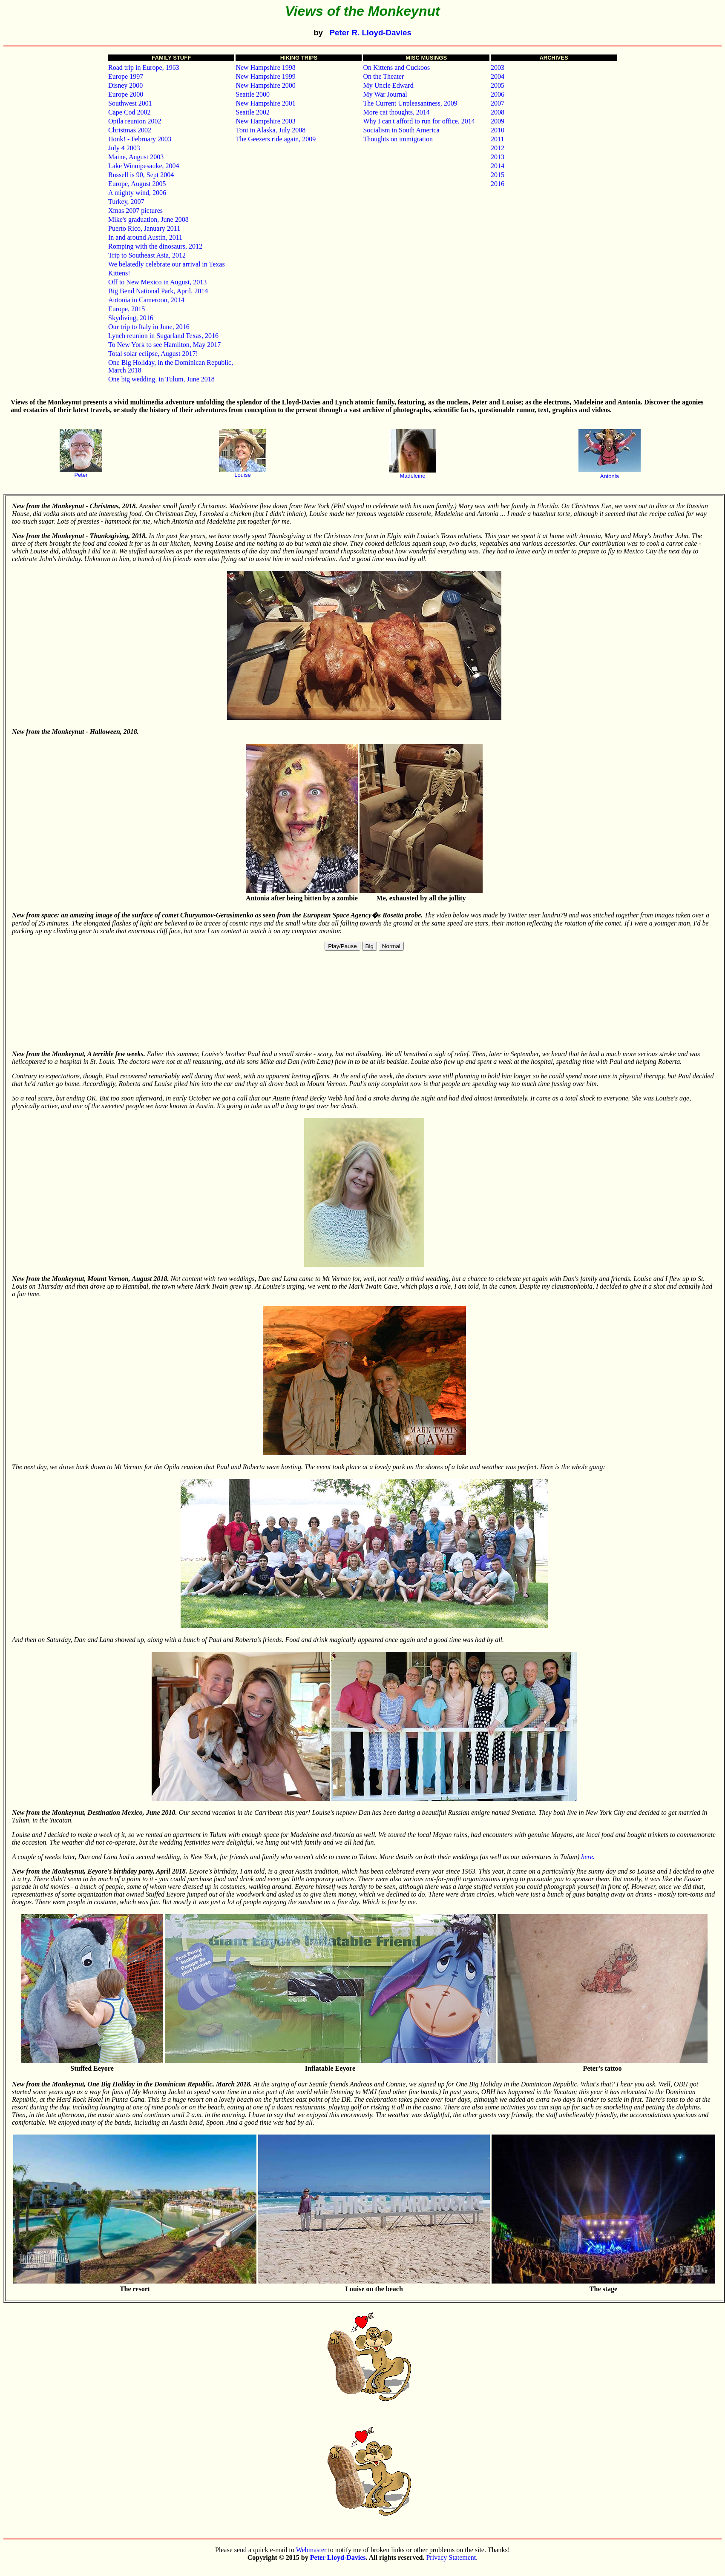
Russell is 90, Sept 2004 (141, 174)
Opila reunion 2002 (134, 121)
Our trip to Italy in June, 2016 (149, 326)
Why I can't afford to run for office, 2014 (419, 121)
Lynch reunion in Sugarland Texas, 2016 (163, 335)
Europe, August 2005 (137, 183)
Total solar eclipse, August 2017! (153, 353)
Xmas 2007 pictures (135, 210)
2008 (497, 112)
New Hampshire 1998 (265, 67)
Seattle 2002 (253, 112)
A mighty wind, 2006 (137, 192)
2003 (497, 67)
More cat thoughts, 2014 (396, 112)
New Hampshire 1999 (265, 76)
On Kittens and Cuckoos (396, 67)
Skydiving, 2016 (130, 317)
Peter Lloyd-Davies (338, 2557)
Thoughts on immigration (398, 139)
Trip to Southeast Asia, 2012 (147, 255)
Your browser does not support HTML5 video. (364, 1000)
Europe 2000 (125, 94)
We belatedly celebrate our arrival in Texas (166, 264)
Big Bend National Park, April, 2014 (158, 291)
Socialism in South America (401, 130)
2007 (497, 103)
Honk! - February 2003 (139, 139)
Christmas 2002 (129, 130)
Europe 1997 (125, 76)
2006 (497, 94)
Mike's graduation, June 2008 (148, 219)
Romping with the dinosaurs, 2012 (155, 246)
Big (369, 946)
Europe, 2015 (126, 308)
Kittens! (119, 273)
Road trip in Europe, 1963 (143, 67)
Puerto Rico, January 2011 (144, 228)
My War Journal (385, 94)
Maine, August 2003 (136, 156)
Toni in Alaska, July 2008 (270, 130)
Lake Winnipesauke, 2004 (143, 165)
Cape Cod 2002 (129, 112)
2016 (497, 183)
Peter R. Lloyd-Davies (370, 32)
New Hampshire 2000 (265, 85)
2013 (497, 156)
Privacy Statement (451, 2557)
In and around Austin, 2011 (145, 237)
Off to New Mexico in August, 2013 (157, 282)
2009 (497, 121)
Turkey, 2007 (126, 201)
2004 (497, 76)
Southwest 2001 (130, 103)
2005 (497, 85)
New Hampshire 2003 (265, 121)
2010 (497, 130)
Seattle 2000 (253, 94)
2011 (497, 139)
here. (588, 1856)
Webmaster (311, 2549)
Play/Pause (342, 946)
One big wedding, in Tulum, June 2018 (161, 379)
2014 (497, 165)
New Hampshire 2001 (265, 103)
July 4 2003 (124, 148)
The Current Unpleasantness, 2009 (410, 103)
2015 (497, 174)
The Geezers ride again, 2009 (276, 139)
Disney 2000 (125, 85)
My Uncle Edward (388, 85)
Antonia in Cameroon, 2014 (146, 300)
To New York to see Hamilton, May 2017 (164, 344)
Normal (391, 946)
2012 (497, 148)
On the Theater (383, 76)
